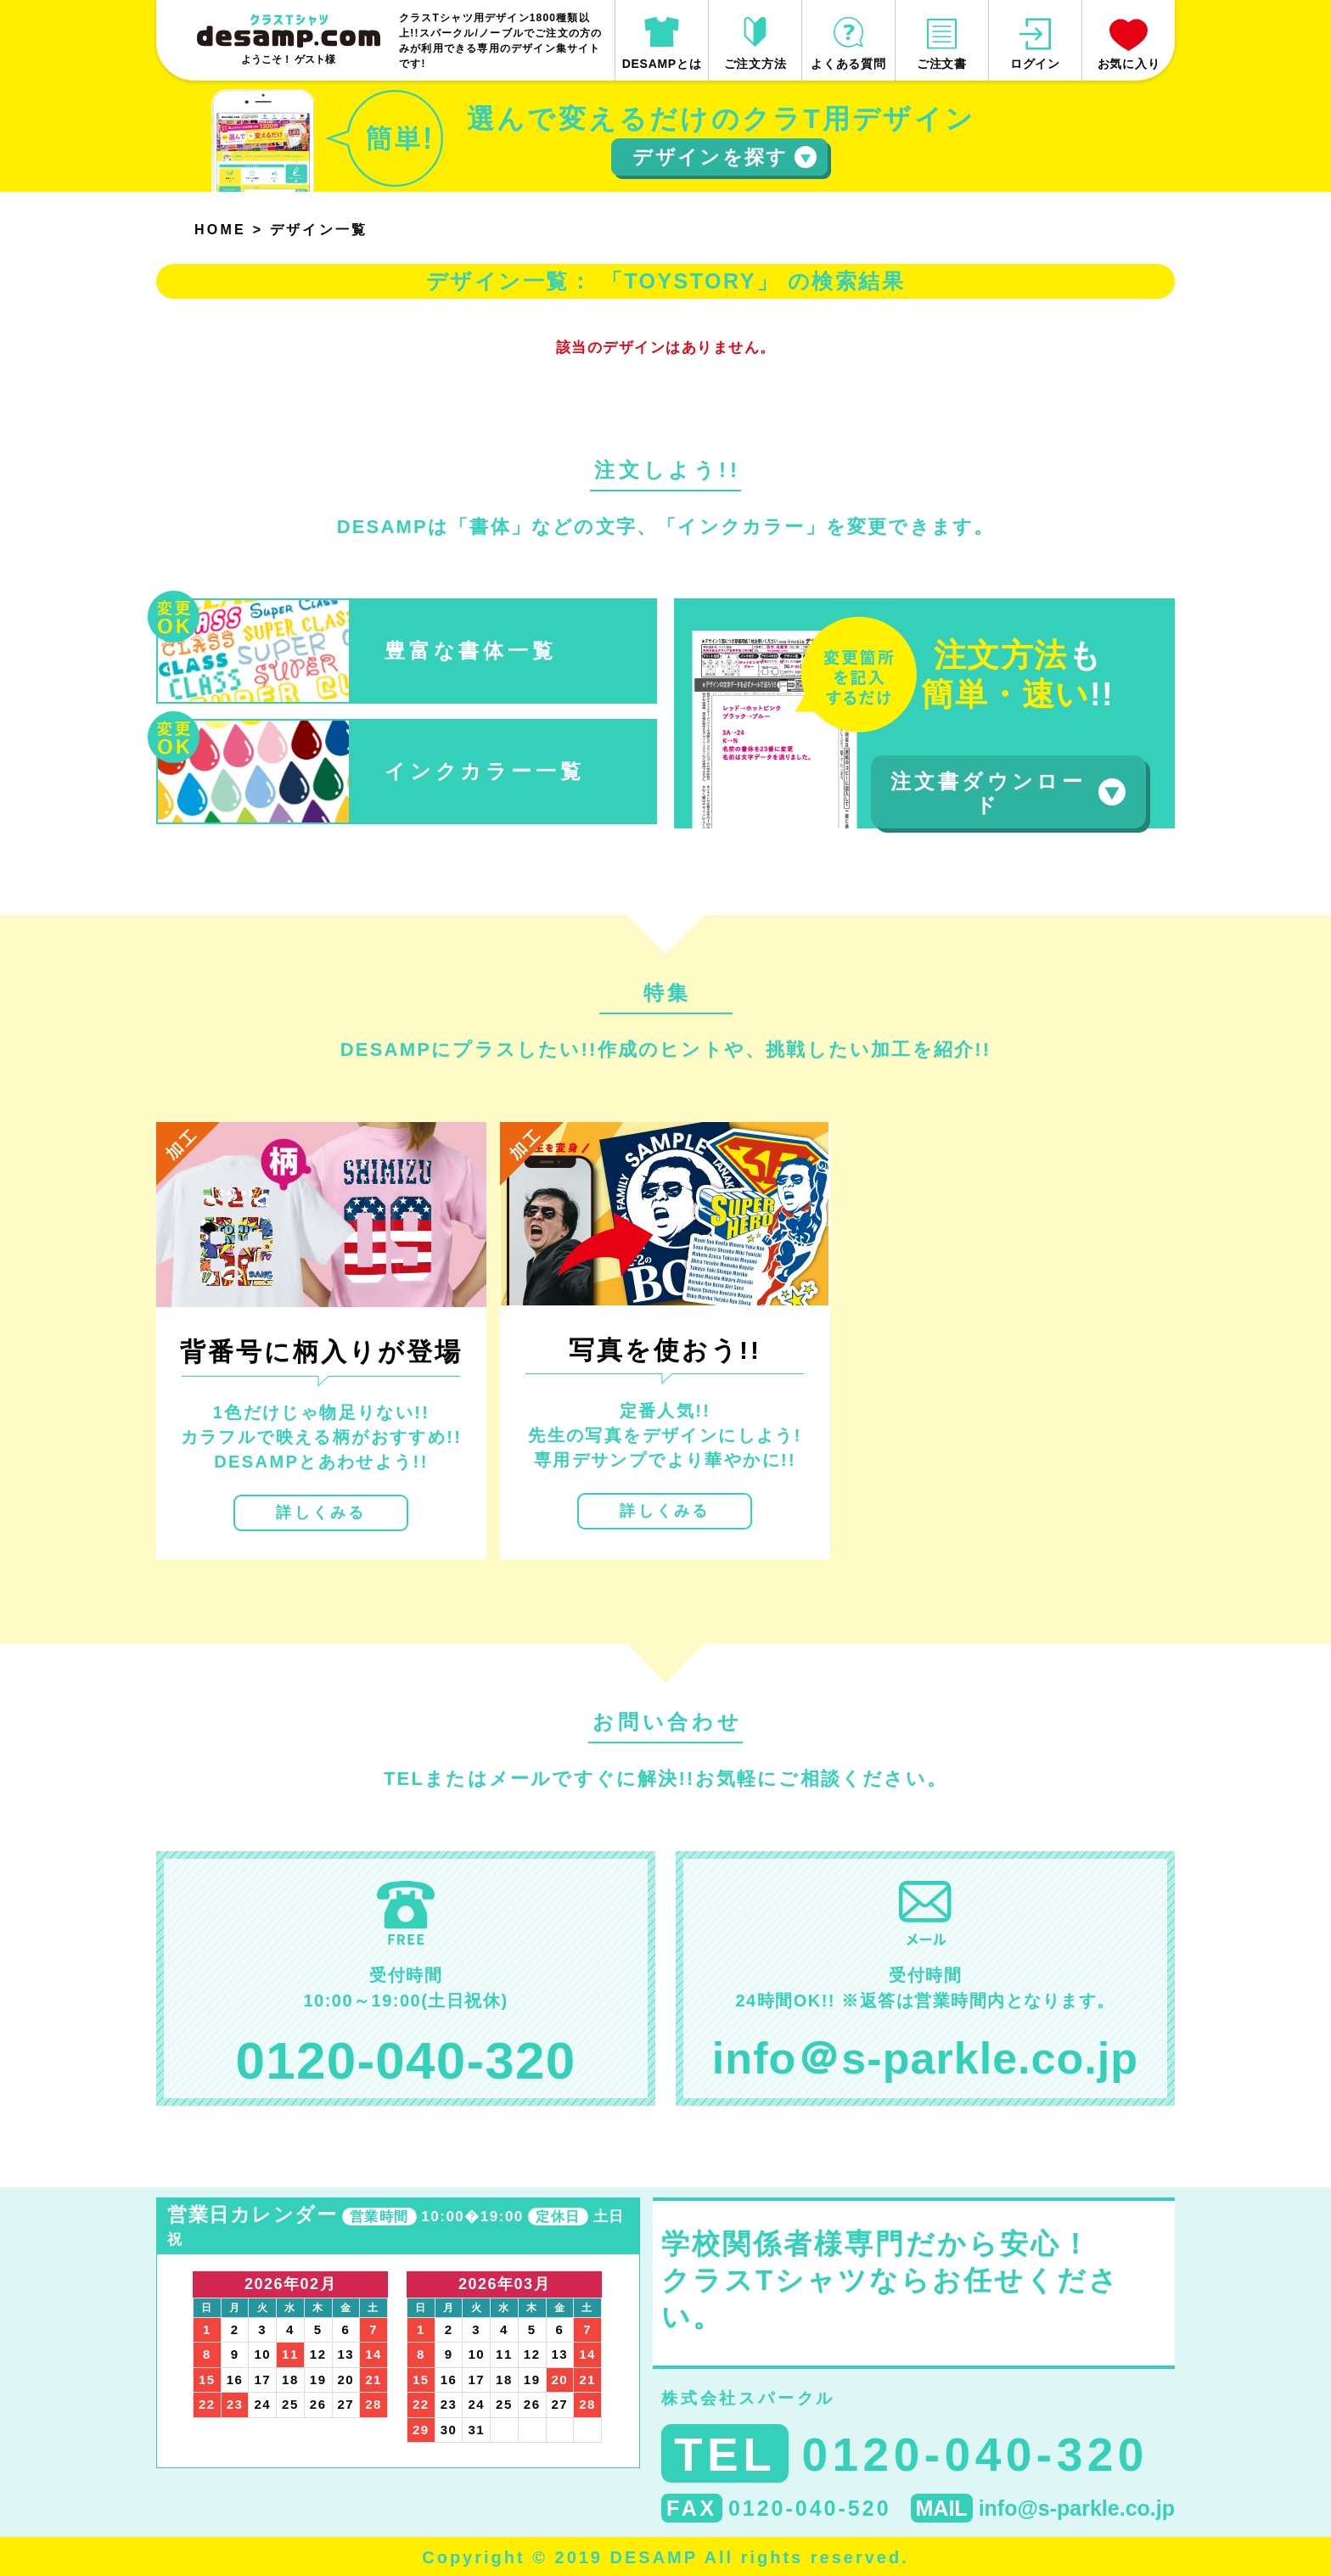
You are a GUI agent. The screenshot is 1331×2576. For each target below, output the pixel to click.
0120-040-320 (406, 2060)
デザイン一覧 (319, 229)
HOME (220, 229)
